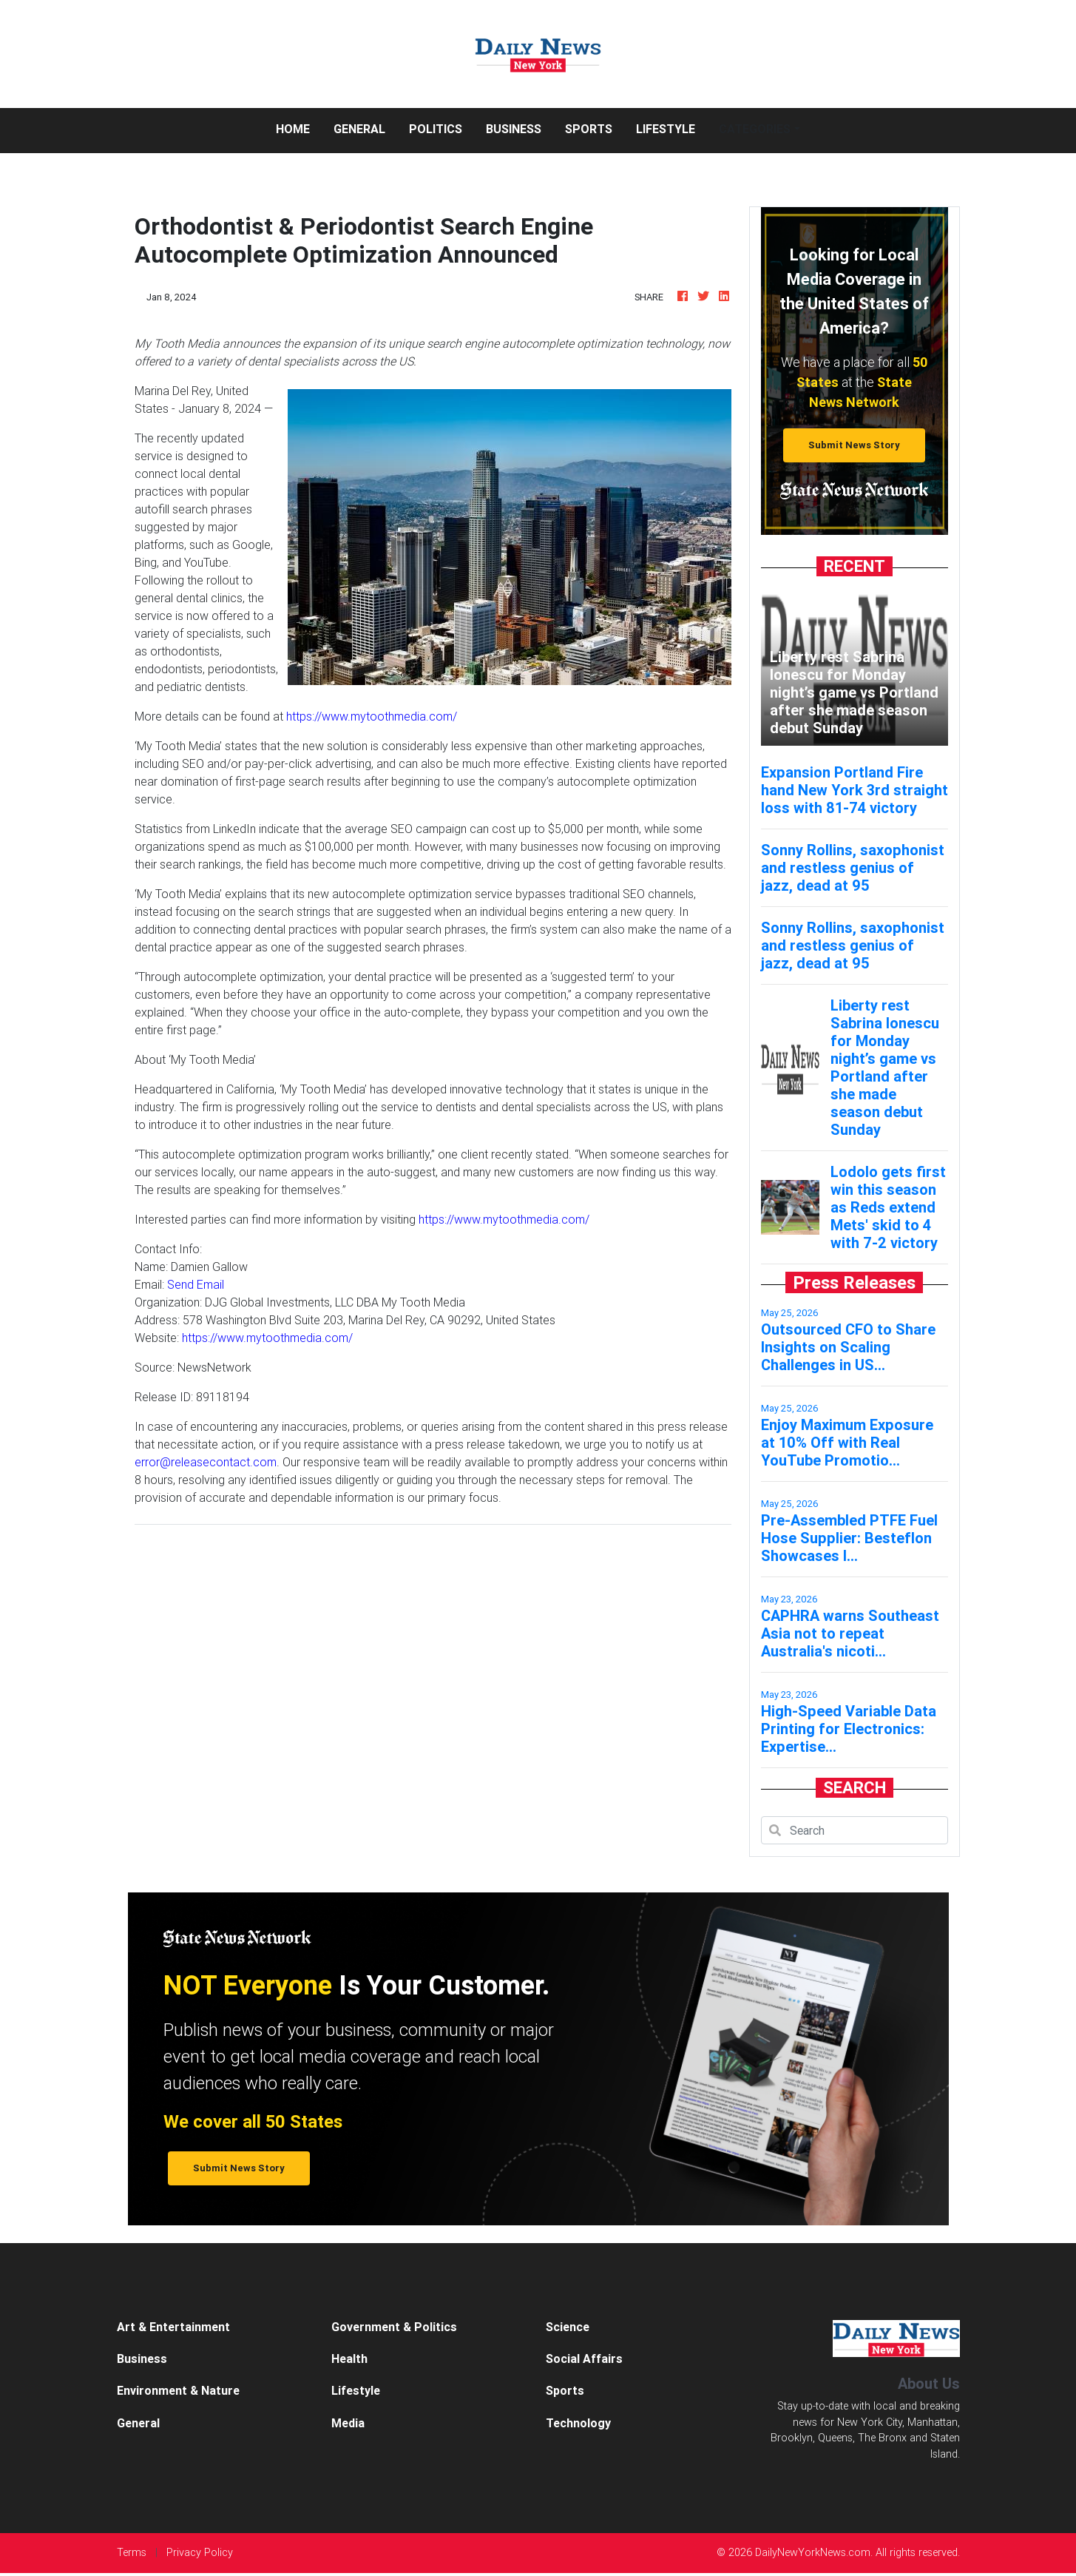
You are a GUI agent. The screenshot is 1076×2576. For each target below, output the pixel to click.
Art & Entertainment (173, 2326)
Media (348, 2422)
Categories (755, 128)
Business (513, 128)
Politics (435, 128)
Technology (578, 2422)
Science (567, 2326)
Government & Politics (394, 2326)
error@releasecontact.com (206, 1461)
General (359, 128)
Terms (131, 2552)
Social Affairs (584, 2358)
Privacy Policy (199, 2552)
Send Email (195, 1284)
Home (299, 127)
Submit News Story (854, 445)
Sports (588, 128)
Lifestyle (665, 128)
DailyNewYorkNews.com (812, 2552)
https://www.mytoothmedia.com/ (371, 716)
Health (349, 2358)
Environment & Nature (178, 2390)
